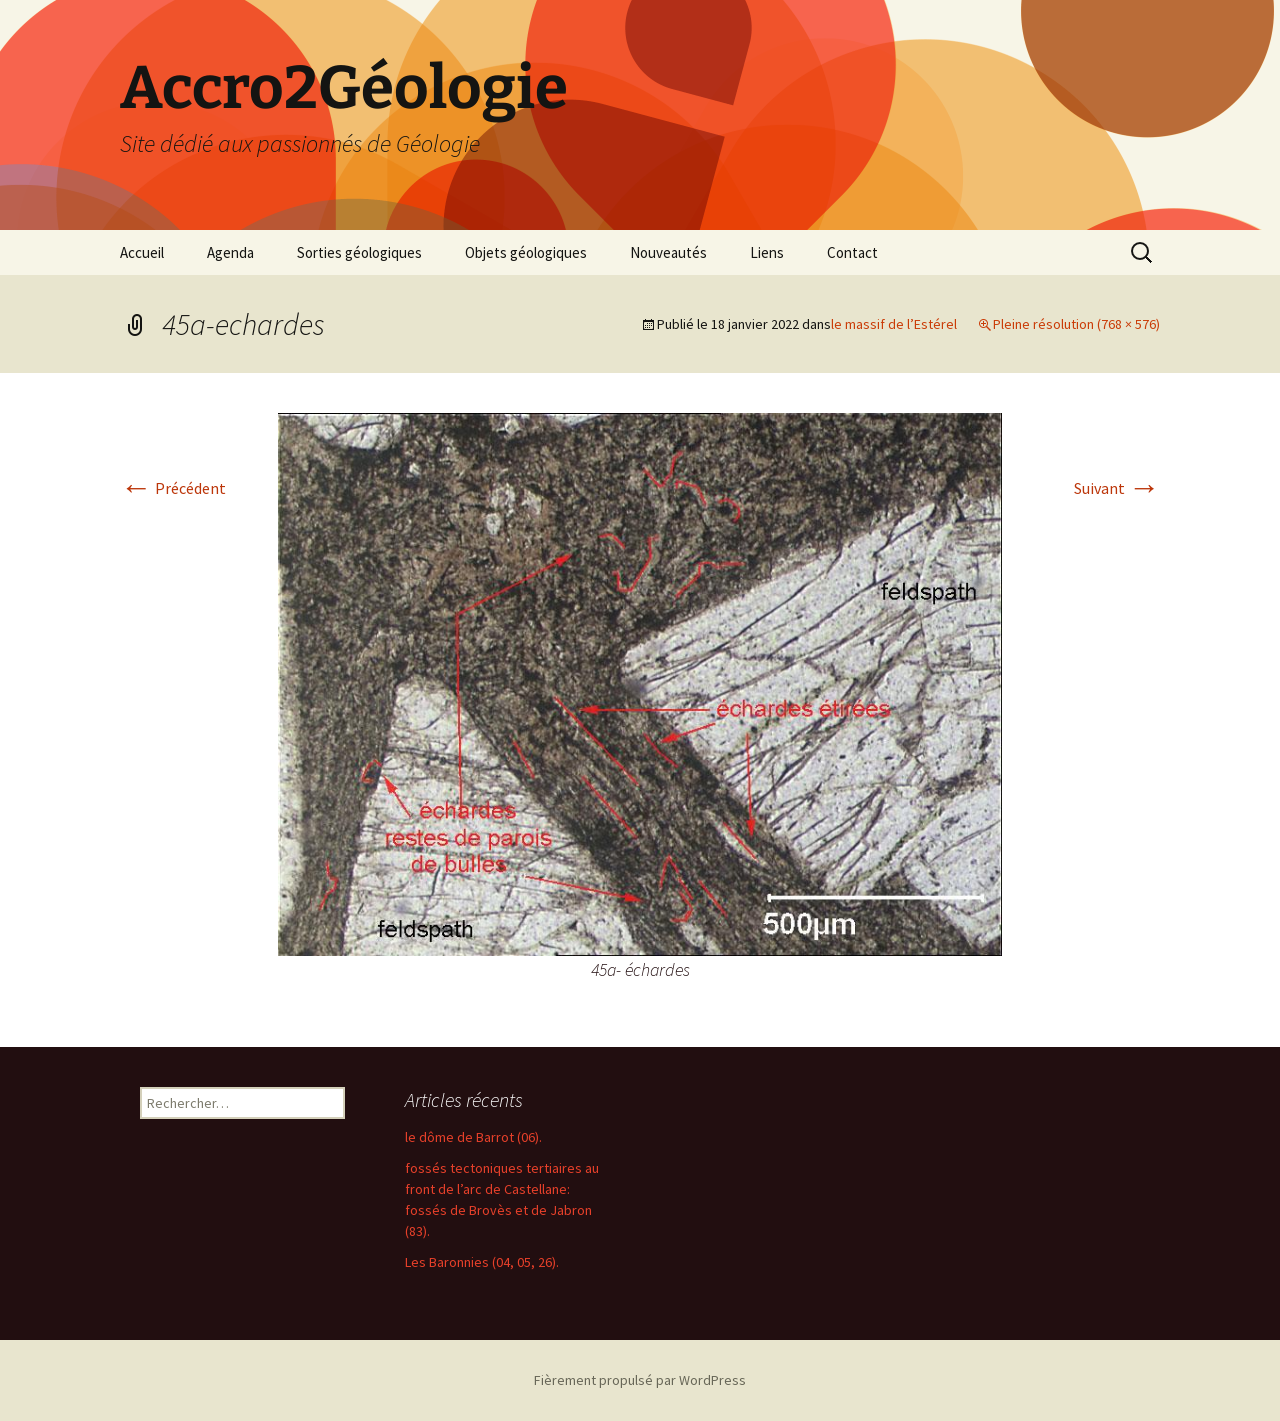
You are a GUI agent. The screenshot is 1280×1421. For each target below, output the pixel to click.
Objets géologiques (526, 252)
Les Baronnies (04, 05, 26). (482, 1262)
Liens (767, 252)
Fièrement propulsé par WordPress (640, 1380)
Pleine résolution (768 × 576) (1076, 324)
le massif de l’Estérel (894, 324)
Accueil (142, 252)
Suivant (1117, 488)
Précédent (173, 488)
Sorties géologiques (359, 252)
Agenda (230, 252)
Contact (852, 252)
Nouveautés (668, 252)
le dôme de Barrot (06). (473, 1137)
